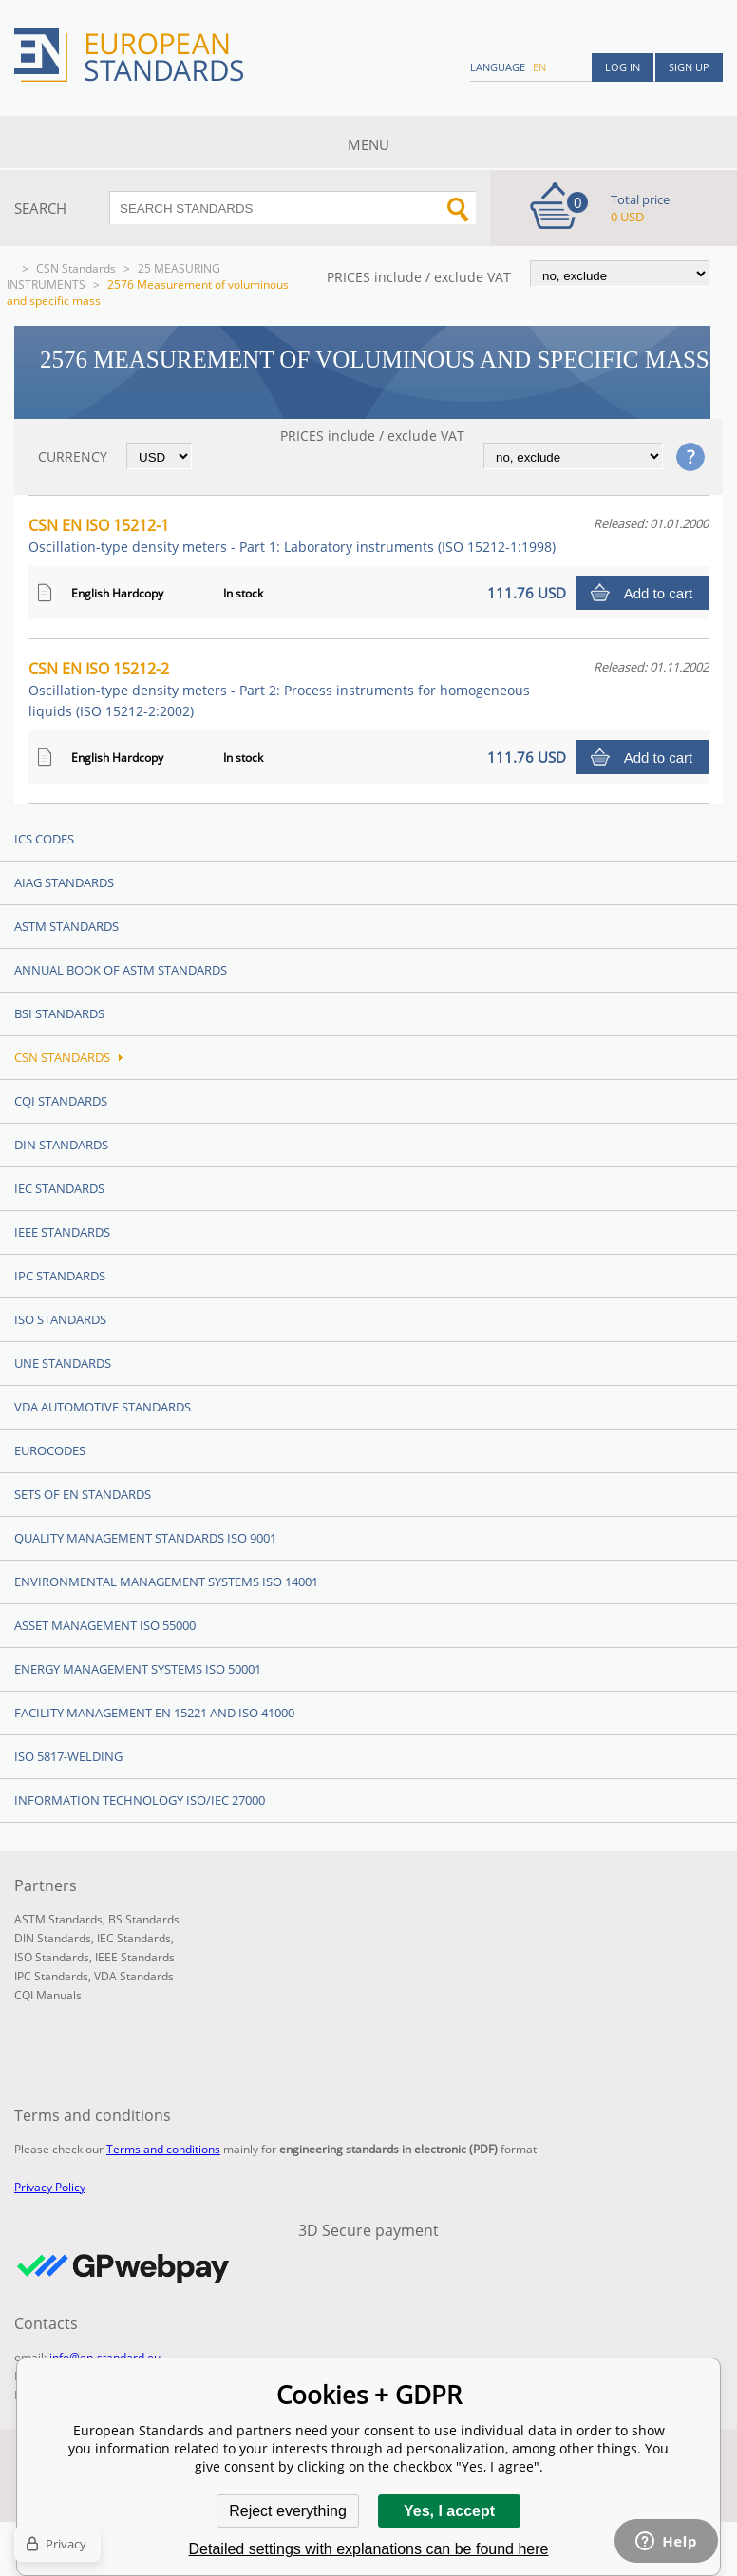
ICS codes (44, 838)
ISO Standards (60, 1319)
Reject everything (288, 2511)
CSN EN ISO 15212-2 (279, 689)
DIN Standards (61, 1144)
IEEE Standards (62, 1232)
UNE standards (62, 1363)
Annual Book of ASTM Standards (120, 969)
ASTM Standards (66, 926)
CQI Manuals (48, 1995)
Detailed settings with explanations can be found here (369, 2549)
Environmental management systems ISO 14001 (166, 1581)
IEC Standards (59, 1188)
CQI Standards (60, 1100)
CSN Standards (76, 268)
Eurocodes (49, 1450)
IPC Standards (59, 1275)
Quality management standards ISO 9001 (145, 1537)
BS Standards (144, 1919)
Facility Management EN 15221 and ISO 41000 (154, 1712)
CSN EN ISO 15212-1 (292, 535)
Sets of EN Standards (82, 1494)
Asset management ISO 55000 (105, 1625)
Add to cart (658, 593)
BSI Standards (59, 1013)
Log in (622, 67)
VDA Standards (134, 1976)
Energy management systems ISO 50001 (137, 1668)
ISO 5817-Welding (68, 1756)
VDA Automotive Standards (102, 1406)
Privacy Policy (49, 2187)
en (539, 67)
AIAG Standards (64, 882)
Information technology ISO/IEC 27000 (139, 1800)
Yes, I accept (449, 2511)
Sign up (689, 67)
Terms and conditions (163, 2149)
